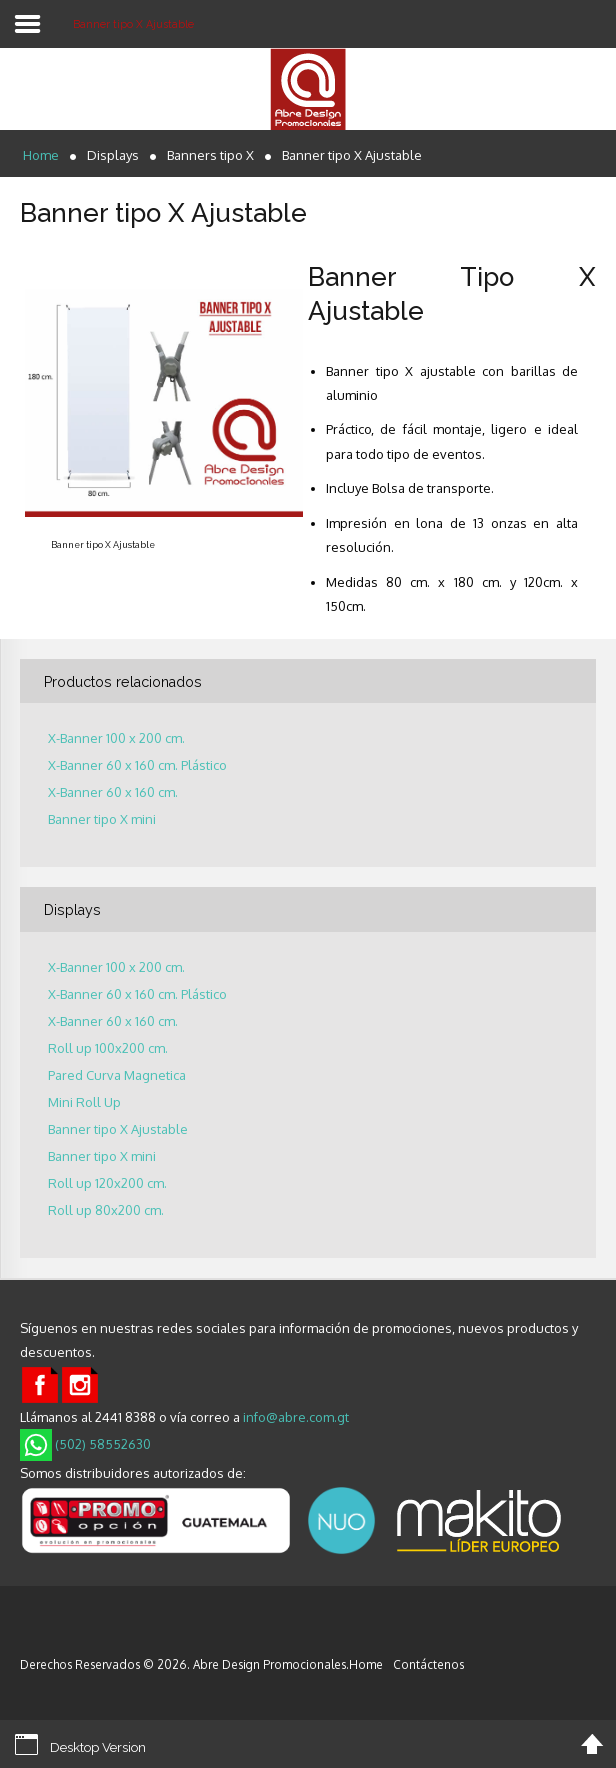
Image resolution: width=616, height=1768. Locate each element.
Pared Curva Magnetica (117, 1075)
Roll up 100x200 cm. (108, 1048)
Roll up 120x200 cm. (107, 1183)
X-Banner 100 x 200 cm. (116, 738)
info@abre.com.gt (296, 1417)
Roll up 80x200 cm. (106, 1210)
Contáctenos (428, 1664)
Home (366, 1664)
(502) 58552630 (85, 1444)
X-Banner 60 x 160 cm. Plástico (137, 765)
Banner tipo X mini (102, 819)
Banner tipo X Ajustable (118, 1129)
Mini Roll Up (84, 1102)
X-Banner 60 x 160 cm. (113, 792)
